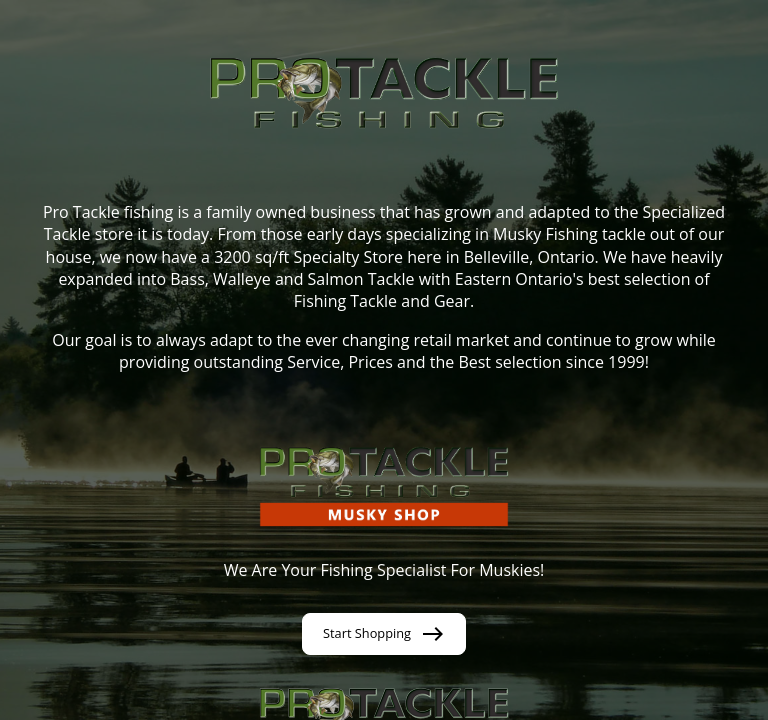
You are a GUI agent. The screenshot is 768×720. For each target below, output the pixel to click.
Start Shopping (384, 634)
